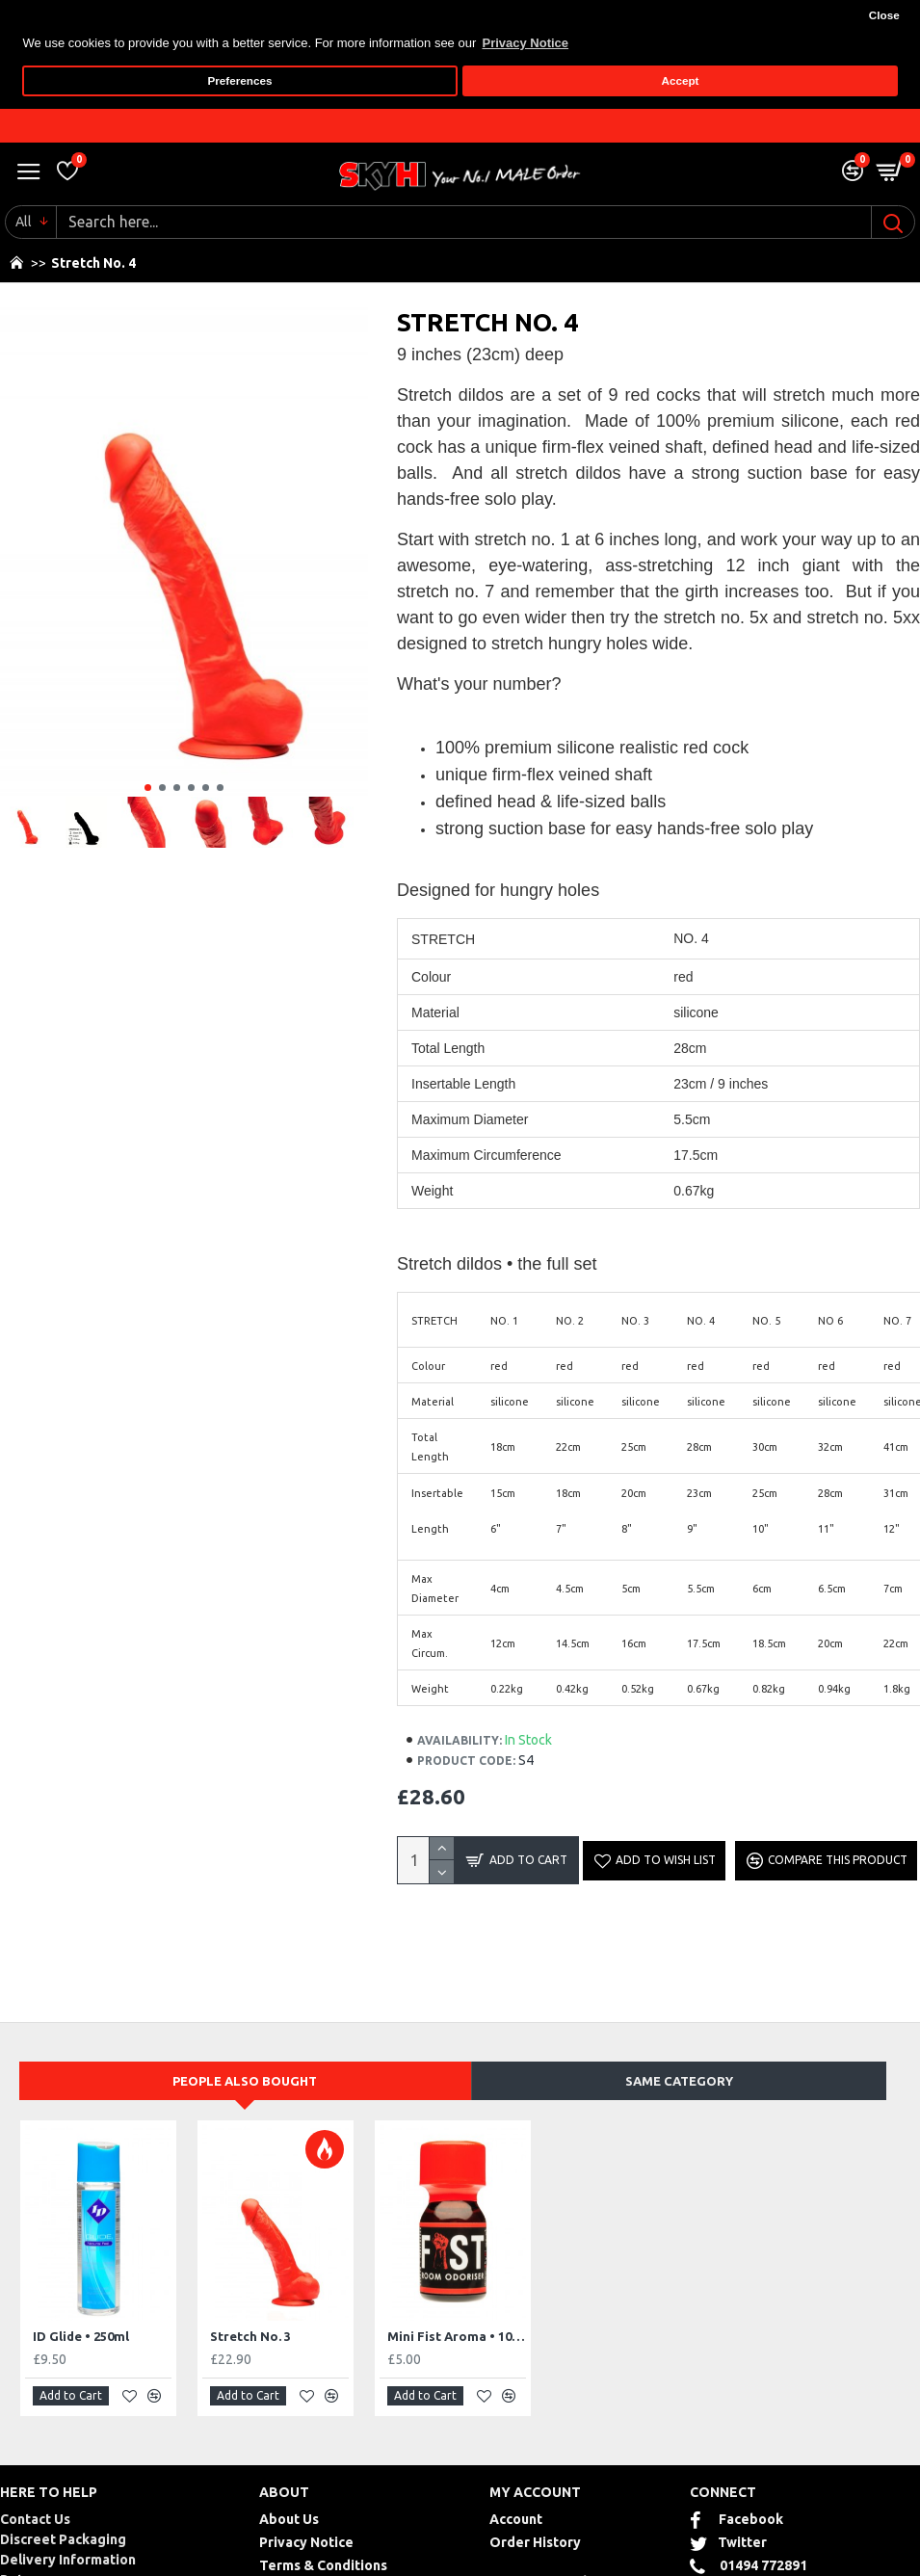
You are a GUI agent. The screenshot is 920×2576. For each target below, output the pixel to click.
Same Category (679, 2080)
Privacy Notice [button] (525, 43)
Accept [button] (680, 80)
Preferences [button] (240, 80)
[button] (148, 786)
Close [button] (884, 15)
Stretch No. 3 (250, 2335)
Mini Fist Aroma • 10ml (456, 2335)
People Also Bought (244, 2080)
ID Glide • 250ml (81, 2335)
